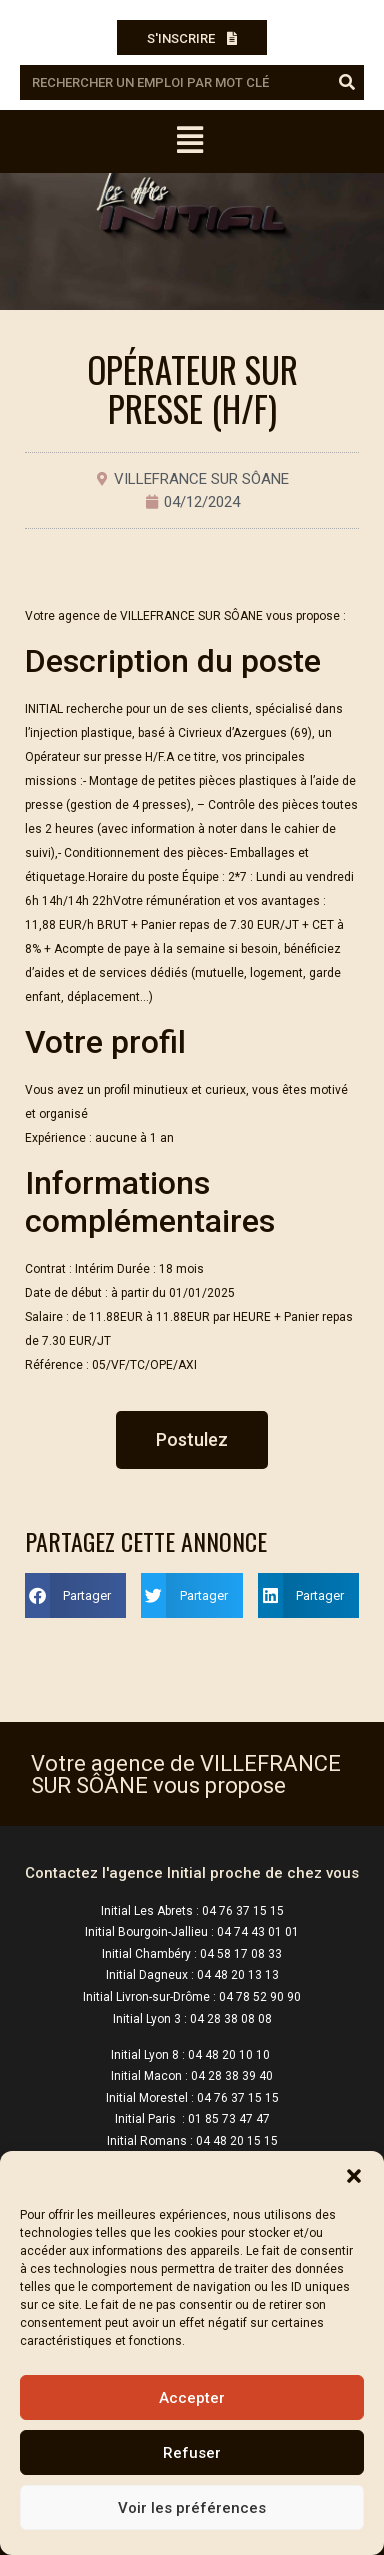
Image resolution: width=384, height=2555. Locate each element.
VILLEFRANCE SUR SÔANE (201, 479)
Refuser (192, 2453)
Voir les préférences (192, 2508)
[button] (354, 2176)
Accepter (192, 2398)
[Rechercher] (346, 82)
